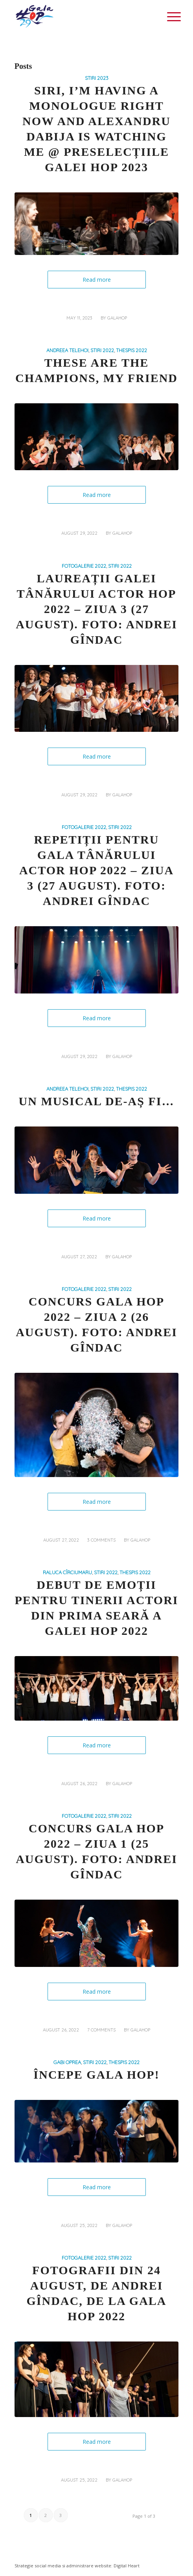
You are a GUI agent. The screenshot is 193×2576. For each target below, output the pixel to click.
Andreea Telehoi (67, 350)
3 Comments (101, 1540)
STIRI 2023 (96, 78)
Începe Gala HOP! (96, 2074)
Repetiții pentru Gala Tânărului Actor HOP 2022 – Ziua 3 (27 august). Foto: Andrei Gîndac (96, 870)
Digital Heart (127, 2566)
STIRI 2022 (102, 350)
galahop (117, 318)
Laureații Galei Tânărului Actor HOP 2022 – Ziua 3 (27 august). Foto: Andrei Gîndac (96, 609)
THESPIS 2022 (131, 350)
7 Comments (101, 2030)
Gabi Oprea (67, 2062)
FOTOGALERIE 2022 (84, 566)
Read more (97, 279)
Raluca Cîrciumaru (67, 1572)
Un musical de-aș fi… (97, 1101)
